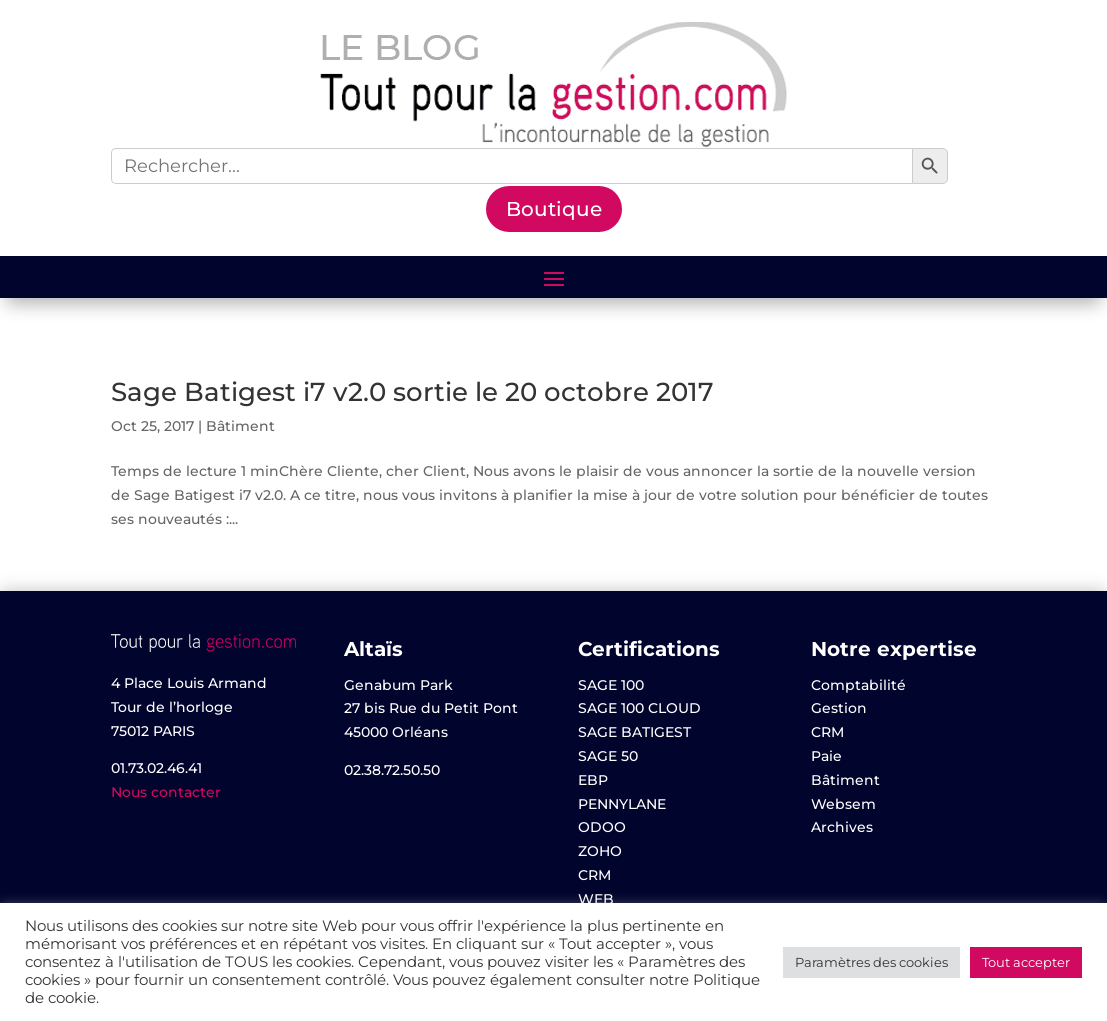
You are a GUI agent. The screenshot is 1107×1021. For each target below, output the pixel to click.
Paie (826, 756)
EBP (593, 780)
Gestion (839, 708)
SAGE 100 (611, 685)
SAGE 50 (608, 756)
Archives (842, 827)
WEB (596, 899)
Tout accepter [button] (1026, 962)
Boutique (554, 209)
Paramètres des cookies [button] (871, 962)
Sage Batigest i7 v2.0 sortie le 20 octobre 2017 (412, 392)
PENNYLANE (622, 804)
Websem (843, 804)
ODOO (602, 827)
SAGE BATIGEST (634, 732)
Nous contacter (166, 792)
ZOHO (600, 851)
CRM (594, 875)
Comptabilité (858, 685)
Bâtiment (240, 426)
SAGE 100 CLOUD (639, 708)
